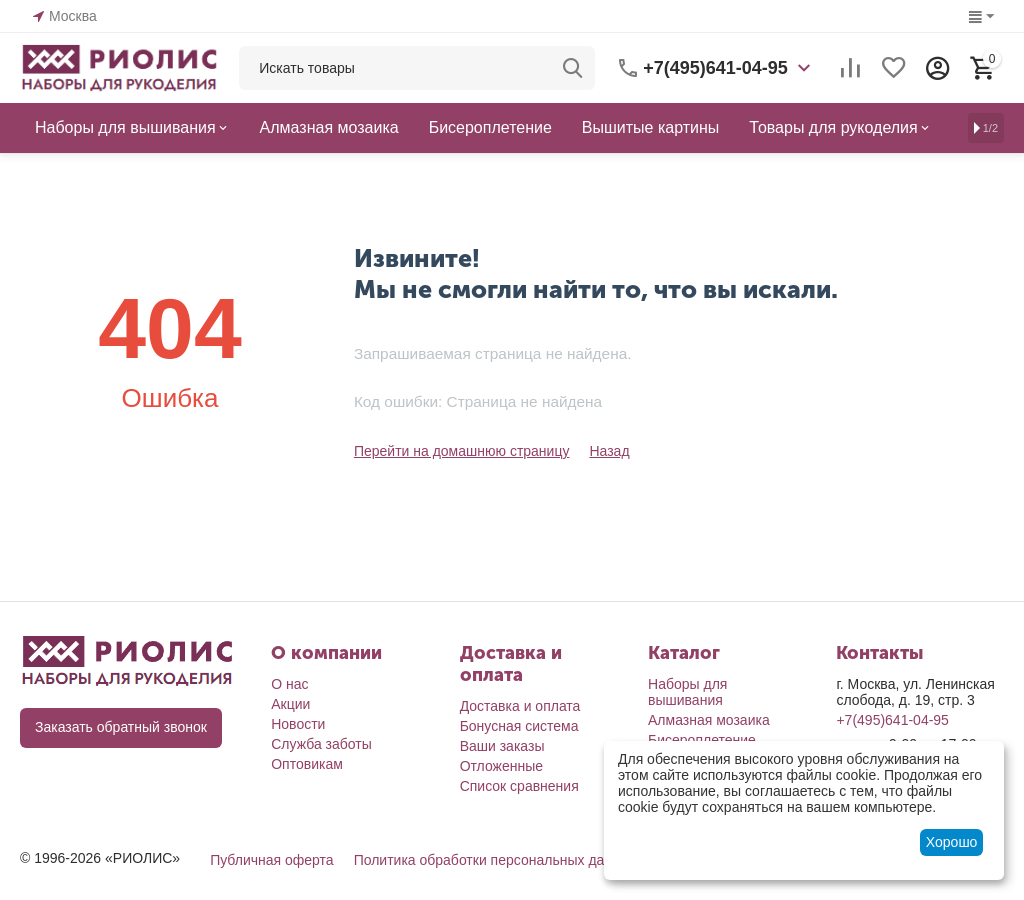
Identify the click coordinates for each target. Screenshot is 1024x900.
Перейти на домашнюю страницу (462, 451)
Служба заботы (321, 744)
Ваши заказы (502, 746)
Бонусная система (519, 726)
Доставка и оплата (520, 706)
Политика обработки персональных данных (495, 860)
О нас (289, 684)
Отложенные (501, 766)
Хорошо (952, 842)
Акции (290, 704)
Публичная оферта (272, 860)
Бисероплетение (702, 740)
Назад (609, 451)
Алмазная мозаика (709, 720)
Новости (298, 724)
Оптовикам (307, 764)
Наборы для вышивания (687, 692)
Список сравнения (519, 786)
